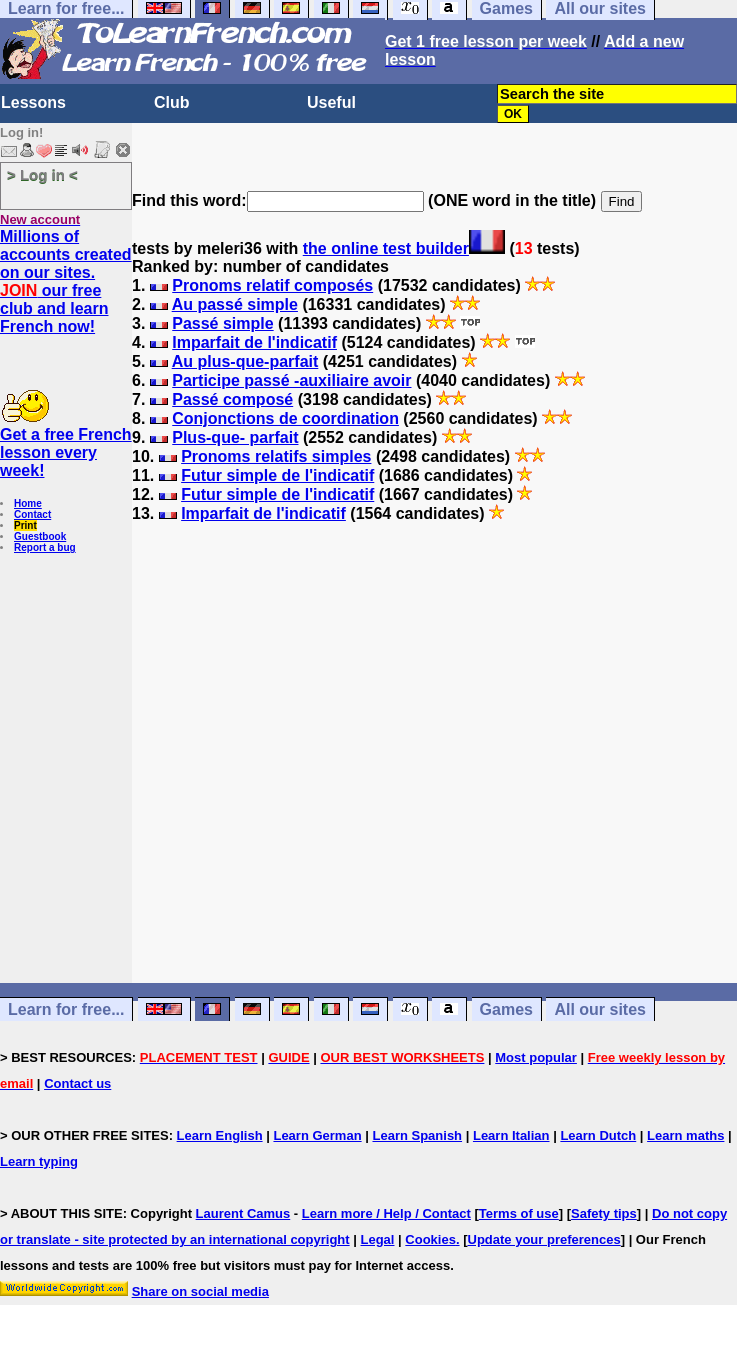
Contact (32, 514)
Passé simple (222, 323)
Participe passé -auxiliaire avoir (291, 380)
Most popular (536, 1057)
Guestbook (40, 536)
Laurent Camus (243, 1213)
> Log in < (42, 174)
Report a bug (45, 547)
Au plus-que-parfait (245, 361)
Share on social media (200, 1291)
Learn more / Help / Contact (386, 1213)
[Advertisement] (434, 789)
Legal (378, 1239)
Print (25, 525)
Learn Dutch (598, 1135)
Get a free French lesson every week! (66, 452)
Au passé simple (235, 304)
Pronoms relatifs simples (276, 456)
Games (506, 1009)
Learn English (220, 1135)
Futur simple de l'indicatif (277, 475)
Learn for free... (66, 1009)
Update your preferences (544, 1239)
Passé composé (232, 399)
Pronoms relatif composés (272, 285)
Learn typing (39, 1161)
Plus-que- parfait (235, 437)
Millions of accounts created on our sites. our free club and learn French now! (66, 281)
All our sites (600, 1009)
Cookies (430, 1239)
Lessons (33, 102)
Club (172, 102)
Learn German (317, 1135)
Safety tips (604, 1213)
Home (28, 503)
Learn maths (685, 1135)
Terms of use (519, 1213)
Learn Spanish (417, 1135)
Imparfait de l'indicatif (254, 342)
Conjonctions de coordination (285, 418)
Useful (331, 102)
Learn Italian (511, 1135)
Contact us (77, 1083)
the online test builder (386, 248)
